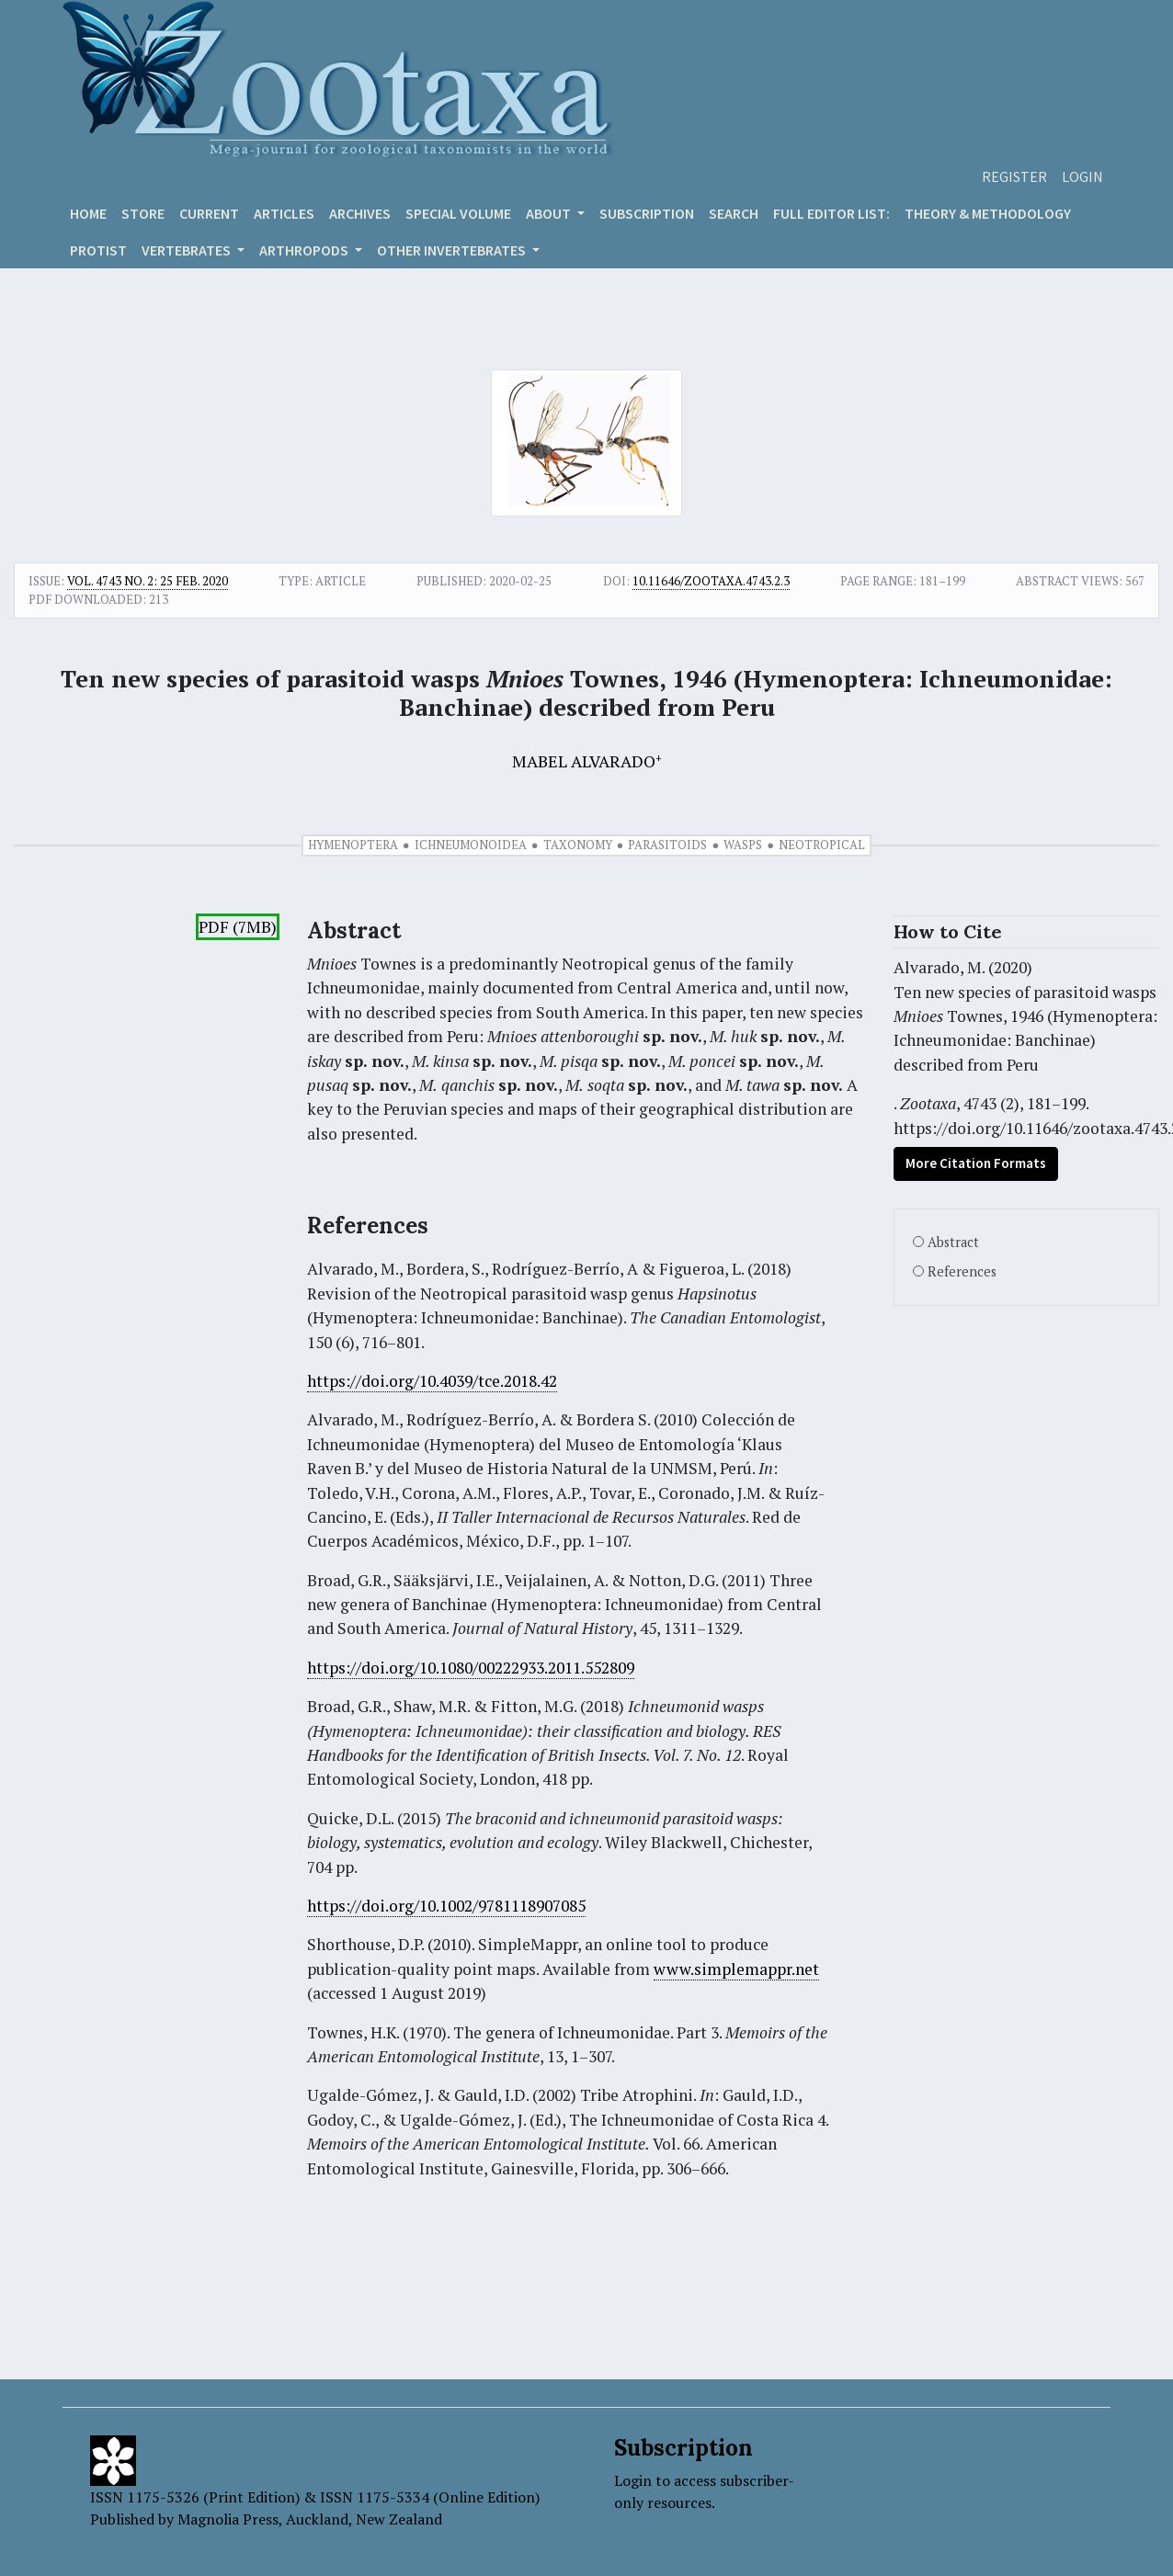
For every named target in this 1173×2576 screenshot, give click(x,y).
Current (209, 213)
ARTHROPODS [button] (305, 250)
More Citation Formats (975, 1163)
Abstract (953, 1242)
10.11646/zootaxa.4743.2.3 (711, 581)
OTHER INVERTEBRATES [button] (453, 250)
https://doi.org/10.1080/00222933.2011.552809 (470, 1667)
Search (733, 213)
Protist (98, 250)
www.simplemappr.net (736, 1969)
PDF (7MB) (238, 926)
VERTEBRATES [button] (187, 250)
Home (88, 213)
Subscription (646, 213)
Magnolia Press (228, 2519)
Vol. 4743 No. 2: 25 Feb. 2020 (147, 581)
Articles (284, 213)
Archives (360, 213)
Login (1082, 176)
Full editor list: (831, 213)
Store (143, 213)
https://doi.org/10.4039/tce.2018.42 (432, 1380)
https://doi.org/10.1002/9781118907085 (446, 1905)
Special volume (458, 213)
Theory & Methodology (988, 213)
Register (1014, 176)
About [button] (550, 213)
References (962, 1271)
